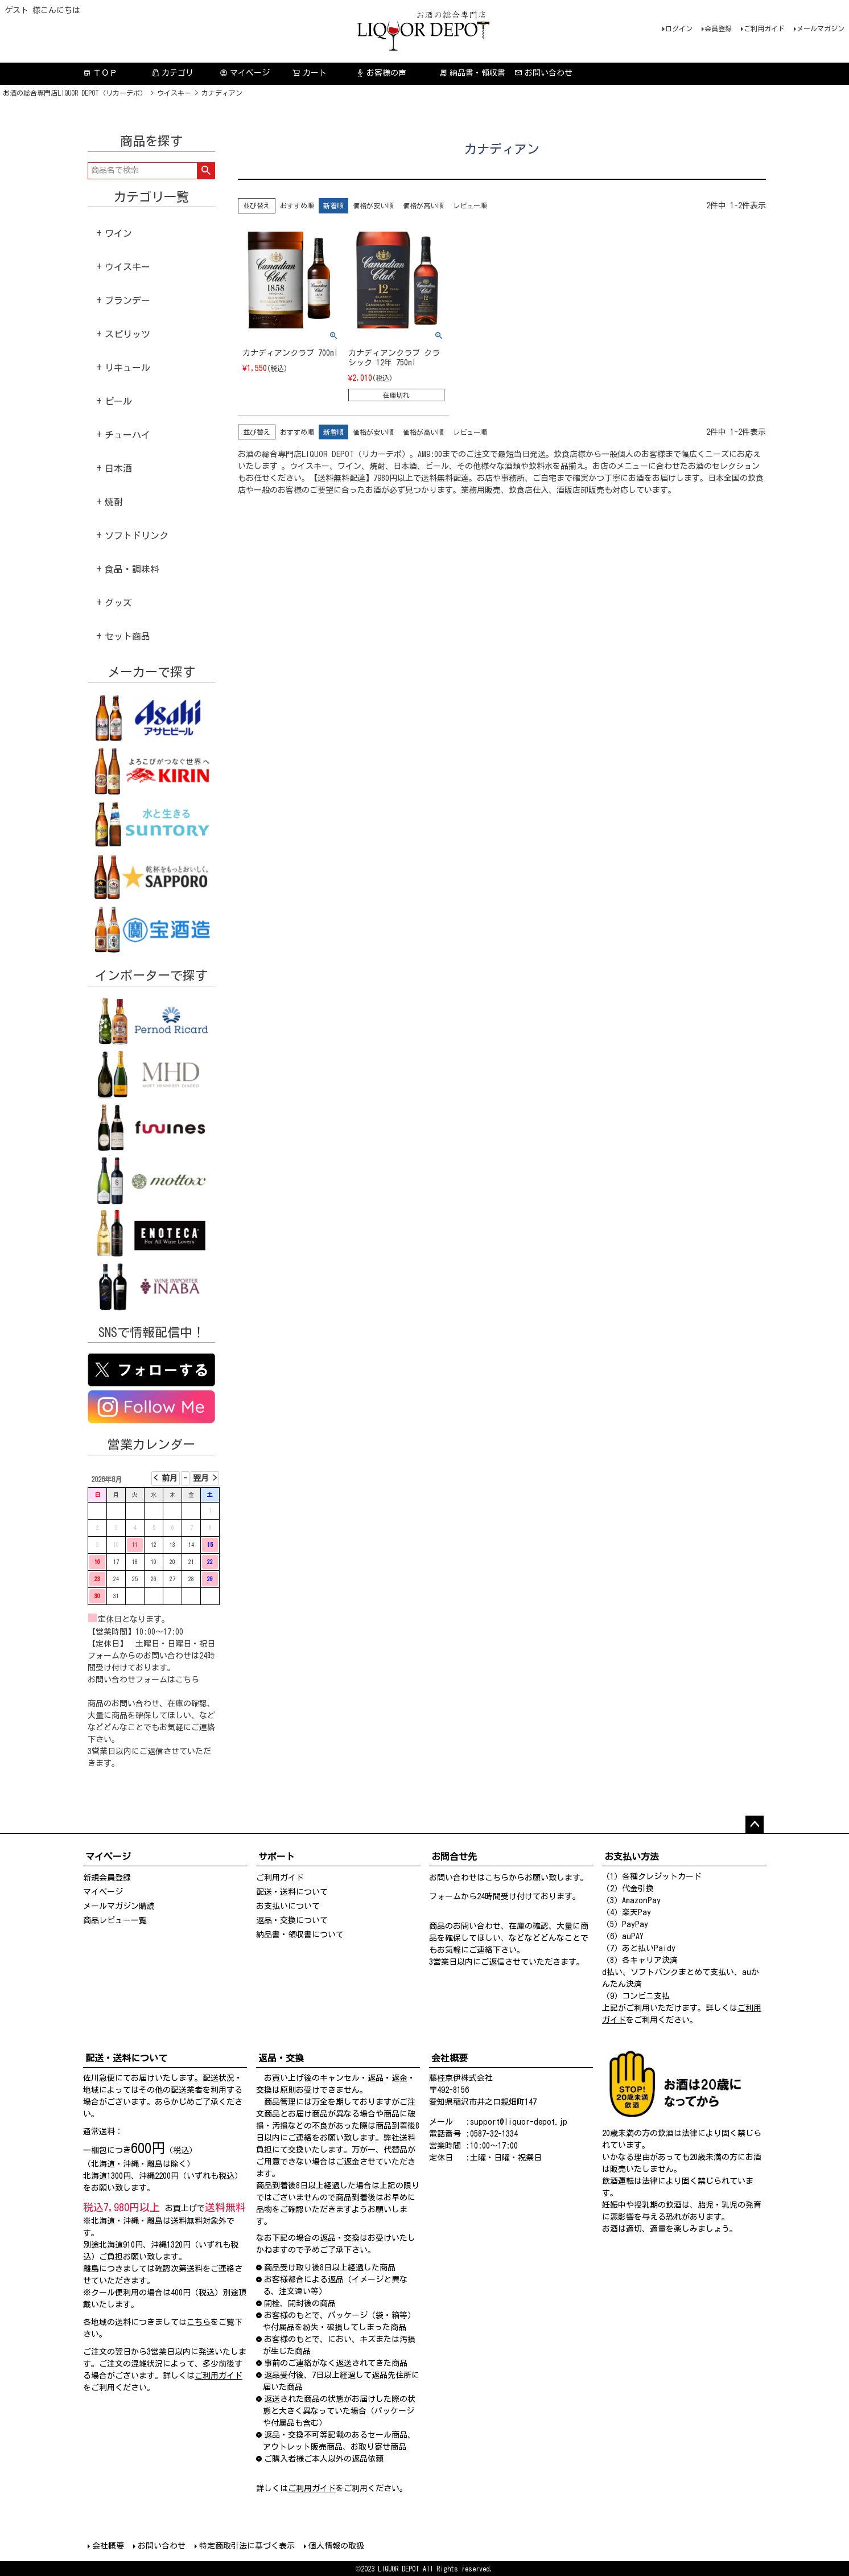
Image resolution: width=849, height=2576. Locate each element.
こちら (187, 1680)
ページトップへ (754, 1825)
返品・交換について (292, 1920)
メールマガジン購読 (119, 1906)
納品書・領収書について (300, 1935)
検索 (206, 171)
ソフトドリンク (136, 535)
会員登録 (718, 28)
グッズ (118, 602)
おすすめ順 (297, 205)
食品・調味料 (132, 569)
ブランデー (127, 300)
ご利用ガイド (764, 28)
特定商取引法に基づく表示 (247, 2546)
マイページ (245, 73)
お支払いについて (288, 1906)
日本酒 (118, 468)
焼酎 (114, 502)
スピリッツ (127, 334)
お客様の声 (381, 73)
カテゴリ (172, 73)
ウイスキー (174, 92)
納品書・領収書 (472, 73)
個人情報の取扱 (336, 2546)
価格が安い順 (373, 205)
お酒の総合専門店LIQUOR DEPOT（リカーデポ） (75, 92)
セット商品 (127, 636)
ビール (118, 401)
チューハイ (127, 434)
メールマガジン (820, 28)
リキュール (127, 367)
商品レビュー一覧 (115, 1920)
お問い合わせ (543, 73)
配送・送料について (292, 1892)
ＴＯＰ (100, 73)
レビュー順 (470, 205)
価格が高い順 (423, 205)
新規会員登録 (107, 1878)
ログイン (679, 28)
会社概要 (108, 2546)
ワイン (118, 233)
